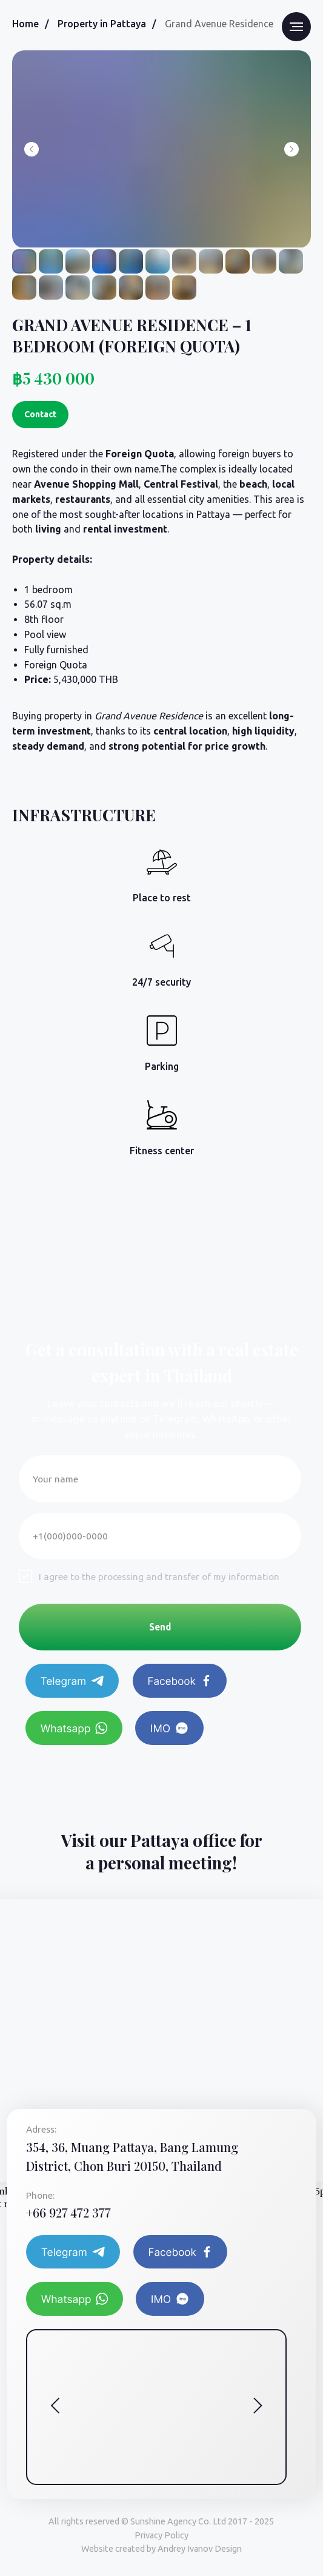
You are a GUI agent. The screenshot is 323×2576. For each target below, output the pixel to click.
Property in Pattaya (102, 23)
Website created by (161, 2549)
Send (160, 1627)
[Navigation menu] (296, 26)
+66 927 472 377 (68, 2212)
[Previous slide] (31, 149)
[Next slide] (291, 149)
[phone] (160, 1536)
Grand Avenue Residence (219, 23)
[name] (160, 1478)
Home (25, 23)
